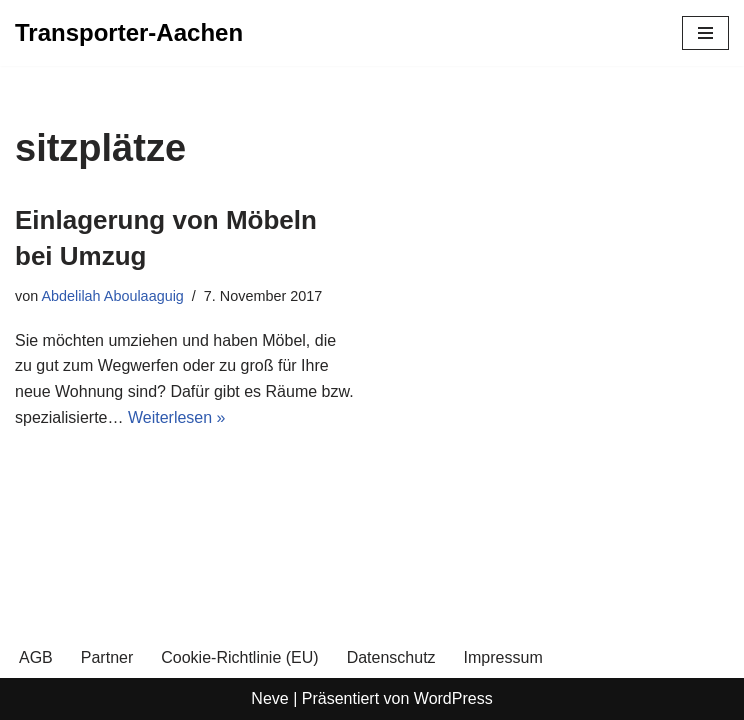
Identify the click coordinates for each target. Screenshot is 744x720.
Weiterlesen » (177, 417)
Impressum (503, 657)
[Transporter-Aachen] (129, 33)
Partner (107, 657)
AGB (36, 657)
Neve (269, 698)
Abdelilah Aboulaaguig (112, 296)
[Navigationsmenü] (705, 33)
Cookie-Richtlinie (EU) (239, 657)
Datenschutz (391, 657)
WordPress (453, 698)
